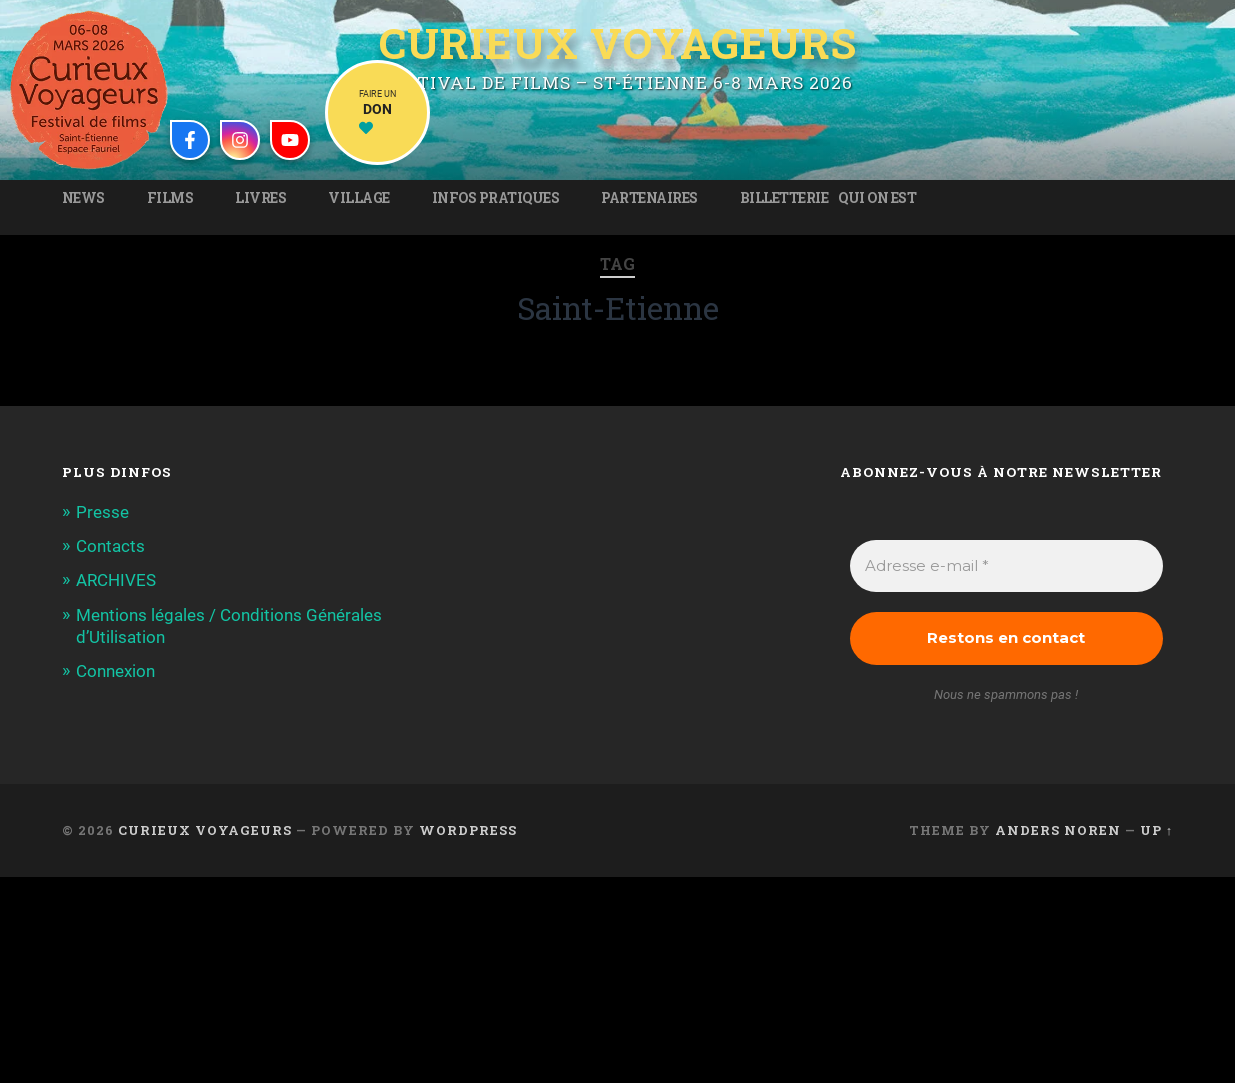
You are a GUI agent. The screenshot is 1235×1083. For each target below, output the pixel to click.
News (83, 198)
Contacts (110, 546)
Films (170, 198)
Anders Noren (1058, 830)
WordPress (468, 830)
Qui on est (877, 198)
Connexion (115, 671)
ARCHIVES (116, 580)
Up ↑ (1156, 830)
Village (359, 198)
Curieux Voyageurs (618, 43)
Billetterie (784, 198)
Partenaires (649, 198)
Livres (260, 198)
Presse (102, 512)
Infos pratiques (496, 198)
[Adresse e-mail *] (1006, 566)
